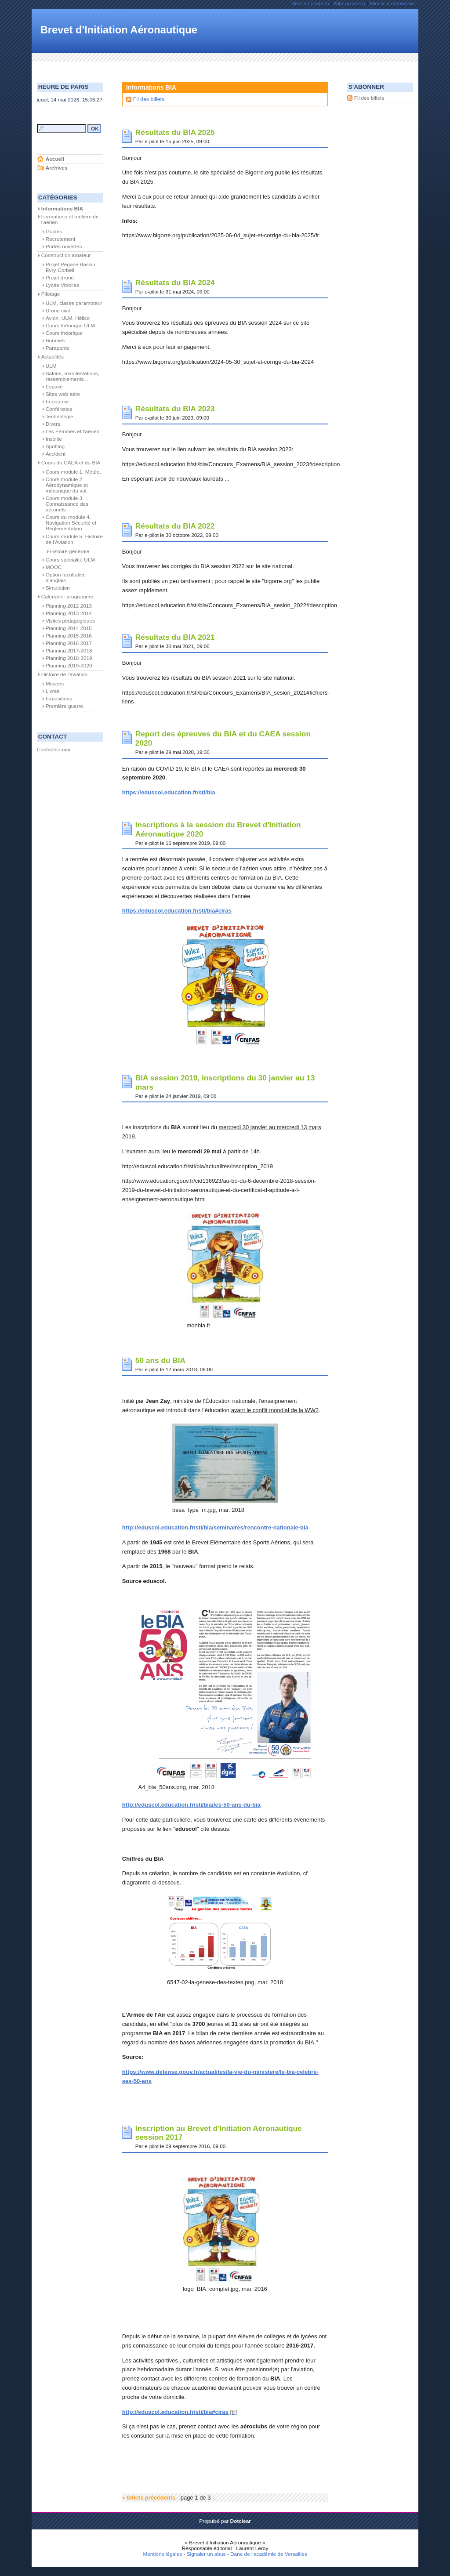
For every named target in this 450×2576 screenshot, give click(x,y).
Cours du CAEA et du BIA (71, 463)
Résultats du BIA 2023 (175, 408)
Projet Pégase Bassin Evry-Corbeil (70, 267)
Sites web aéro (63, 394)
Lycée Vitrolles (62, 285)
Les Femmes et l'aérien (73, 431)
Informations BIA (62, 209)
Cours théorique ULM (70, 325)
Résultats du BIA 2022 (175, 526)
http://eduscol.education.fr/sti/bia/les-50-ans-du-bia (191, 1804)
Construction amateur (66, 255)
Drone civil (58, 311)
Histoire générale (69, 551)
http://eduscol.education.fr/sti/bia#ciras (175, 2412)
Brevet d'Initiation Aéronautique (118, 30)
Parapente (58, 348)
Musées (55, 684)
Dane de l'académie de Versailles (268, 2554)
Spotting (55, 446)
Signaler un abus (206, 2554)
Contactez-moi (53, 749)
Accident (55, 454)
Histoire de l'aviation (64, 674)
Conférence (59, 409)
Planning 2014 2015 (69, 628)
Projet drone (60, 278)
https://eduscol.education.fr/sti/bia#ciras (177, 910)
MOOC (54, 567)
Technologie (59, 416)
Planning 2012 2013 (69, 606)
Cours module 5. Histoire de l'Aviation (74, 539)
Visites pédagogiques (70, 621)
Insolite (54, 439)
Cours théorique (64, 333)
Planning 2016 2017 (69, 643)
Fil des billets (148, 99)
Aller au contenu (310, 3)
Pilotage (50, 294)
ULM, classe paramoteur (74, 303)
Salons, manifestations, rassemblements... (72, 376)
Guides (54, 231)
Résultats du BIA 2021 (175, 637)
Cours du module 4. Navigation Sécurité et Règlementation (71, 523)
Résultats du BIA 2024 (175, 282)
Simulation (58, 588)
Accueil (55, 159)
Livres (53, 691)
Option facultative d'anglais (66, 577)
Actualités (52, 357)
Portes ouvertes (64, 246)
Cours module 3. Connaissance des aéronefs (67, 504)
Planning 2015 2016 (69, 636)
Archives (57, 168)
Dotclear (240, 2521)
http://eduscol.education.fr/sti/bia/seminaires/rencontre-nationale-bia (215, 1527)
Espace (54, 387)
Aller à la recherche (391, 3)
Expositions (59, 699)
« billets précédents (148, 2497)
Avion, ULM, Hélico (68, 318)
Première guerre (64, 706)
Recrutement (61, 239)
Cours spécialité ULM (70, 560)
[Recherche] (61, 128)
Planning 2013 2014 (69, 613)
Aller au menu (349, 3)
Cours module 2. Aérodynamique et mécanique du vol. (67, 485)
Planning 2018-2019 (69, 658)
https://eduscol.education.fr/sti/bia (168, 792)
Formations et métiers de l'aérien (70, 219)
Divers (53, 424)
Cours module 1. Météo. (73, 472)
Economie (57, 402)
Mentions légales (162, 2554)
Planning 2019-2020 (69, 666)
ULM (51, 366)
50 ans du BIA (160, 1360)
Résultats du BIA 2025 (175, 132)
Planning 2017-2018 (69, 651)
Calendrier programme (67, 597)
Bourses (55, 340)
